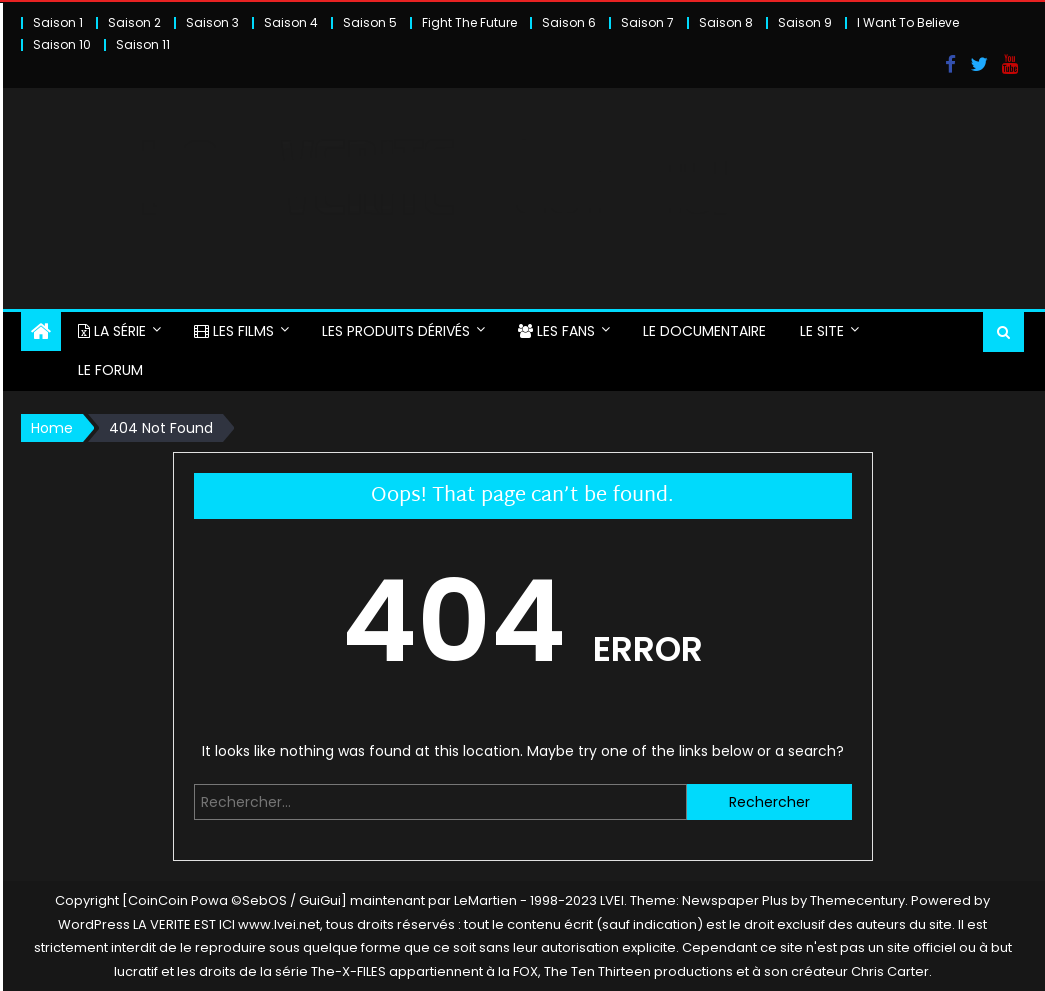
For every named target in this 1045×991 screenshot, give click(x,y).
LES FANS (556, 331)
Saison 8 (726, 22)
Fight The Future (469, 22)
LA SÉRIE (112, 331)
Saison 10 (62, 44)
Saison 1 (58, 22)
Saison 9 (805, 22)
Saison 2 (134, 22)
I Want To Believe (908, 22)
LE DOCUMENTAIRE (704, 331)
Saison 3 (212, 22)
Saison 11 (143, 44)
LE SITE (822, 331)
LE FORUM (110, 370)
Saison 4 (291, 22)
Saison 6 (569, 22)
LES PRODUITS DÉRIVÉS (396, 331)
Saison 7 (647, 22)
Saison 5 (370, 22)
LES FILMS (234, 331)
